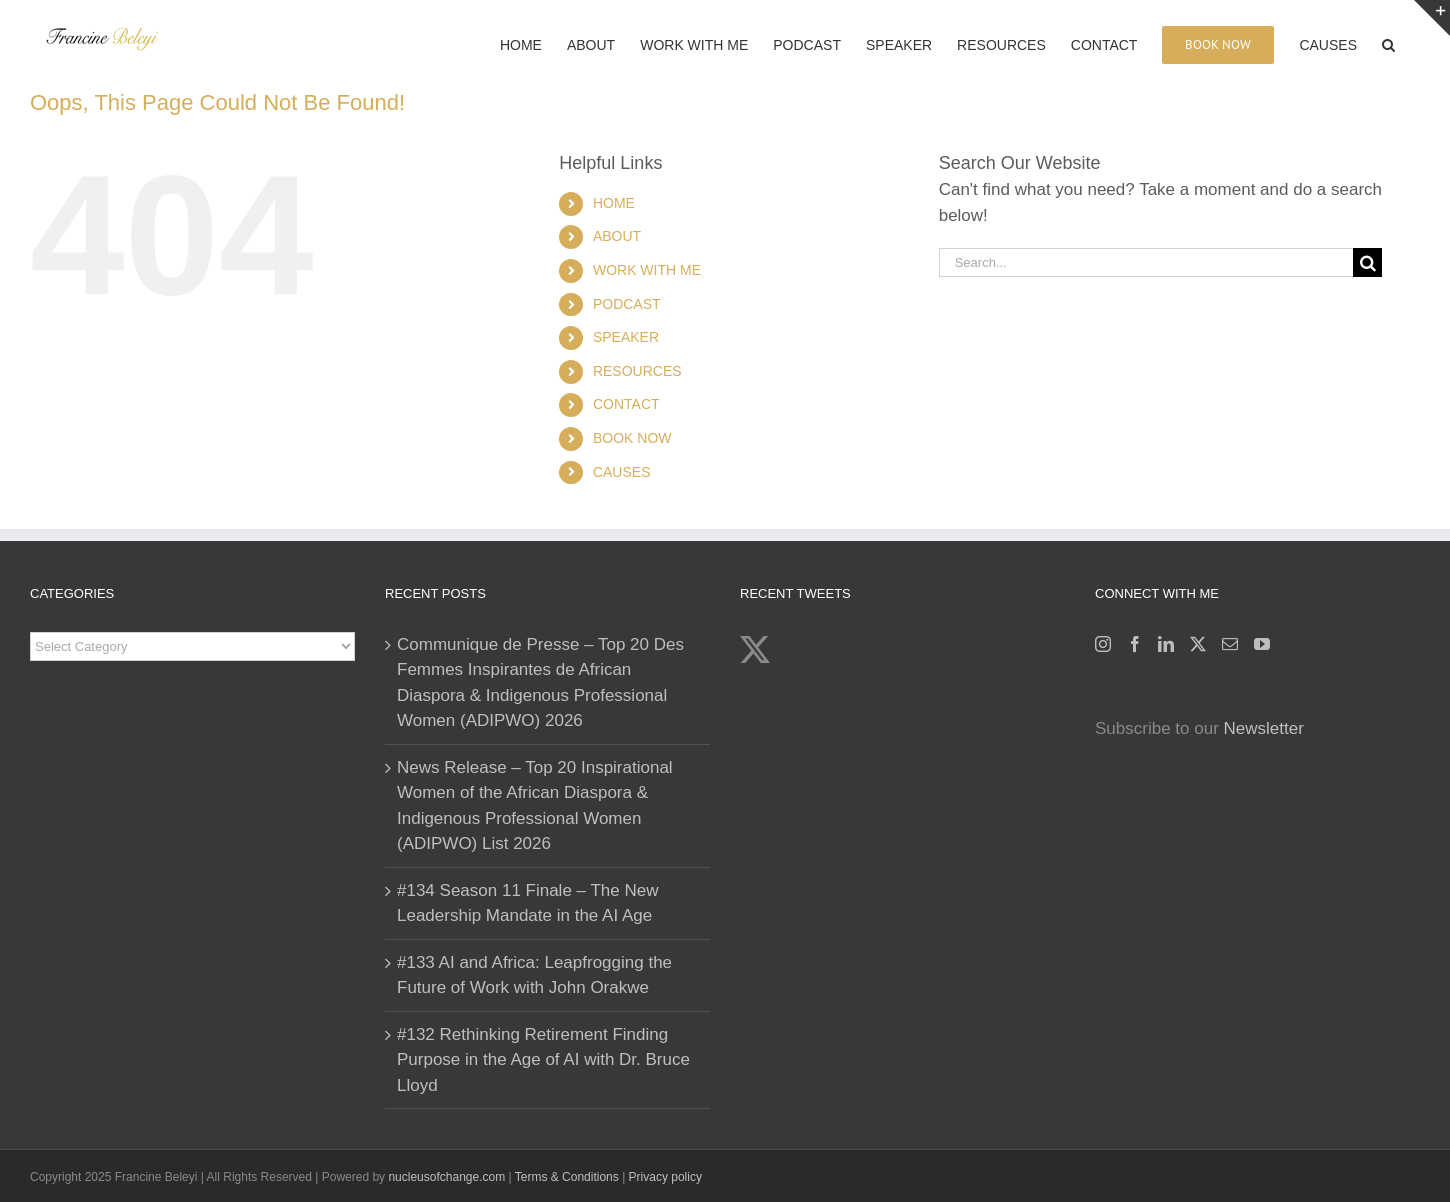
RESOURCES (637, 371)
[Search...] (1146, 262)
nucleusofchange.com (446, 1177)
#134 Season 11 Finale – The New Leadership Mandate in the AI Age (527, 903)
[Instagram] (1103, 644)
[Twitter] (1198, 644)
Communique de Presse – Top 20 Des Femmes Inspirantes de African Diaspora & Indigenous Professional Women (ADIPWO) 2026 (540, 683)
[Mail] (1230, 644)
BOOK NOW (632, 438)
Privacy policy (665, 1177)
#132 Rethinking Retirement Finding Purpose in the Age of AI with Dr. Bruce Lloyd (543, 1060)
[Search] (1367, 262)
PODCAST (627, 304)
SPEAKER (626, 337)
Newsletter (1264, 728)
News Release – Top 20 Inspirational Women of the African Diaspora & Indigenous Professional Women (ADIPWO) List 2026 (535, 806)
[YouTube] (1262, 644)
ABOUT (617, 236)
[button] (1388, 43)
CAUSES (622, 472)
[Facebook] (1135, 644)
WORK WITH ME (647, 270)
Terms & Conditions (568, 1177)
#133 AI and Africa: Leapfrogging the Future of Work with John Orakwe (534, 975)
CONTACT (626, 404)
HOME (614, 203)
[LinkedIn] (1166, 644)
